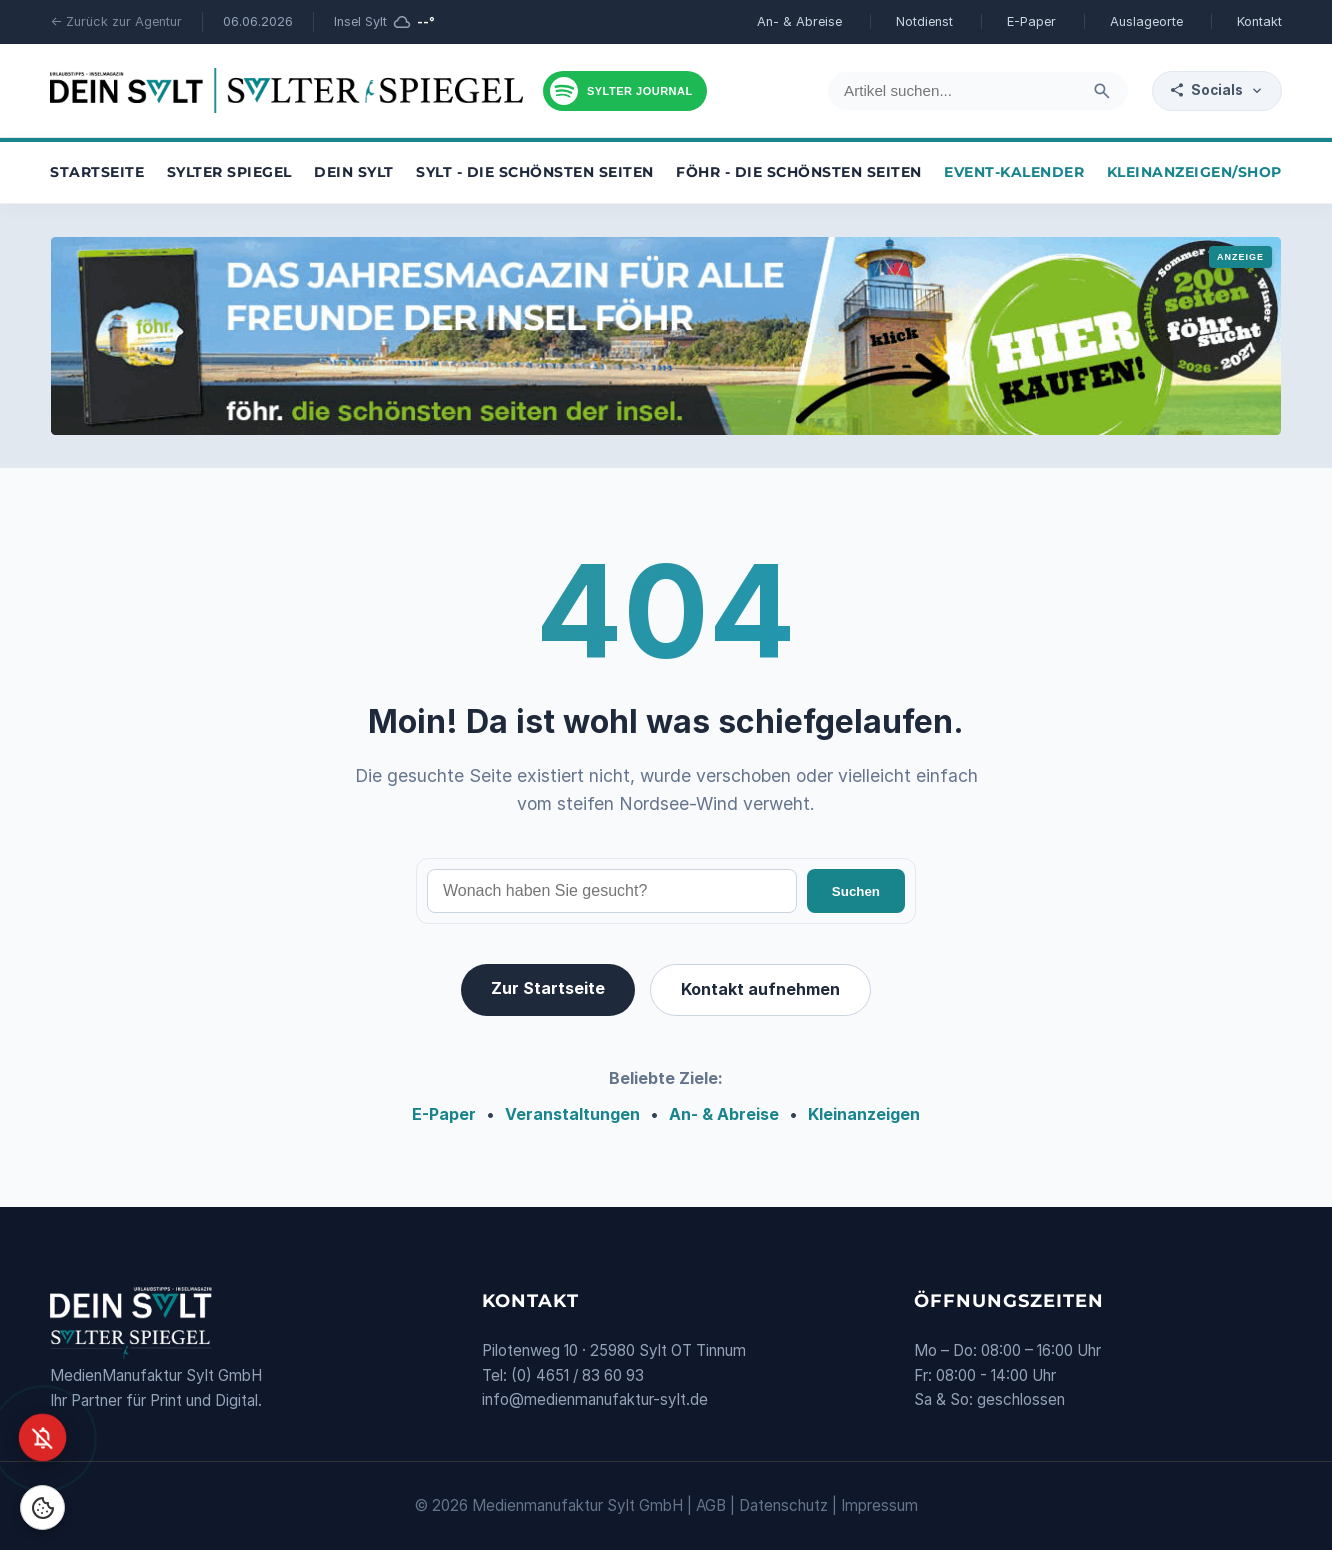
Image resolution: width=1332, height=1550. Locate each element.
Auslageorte (1146, 21)
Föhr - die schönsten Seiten (799, 172)
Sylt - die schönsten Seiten (535, 172)
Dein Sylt (354, 172)
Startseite (97, 172)
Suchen (856, 891)
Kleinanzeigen (864, 1114)
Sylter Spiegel (229, 172)
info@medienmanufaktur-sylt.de (595, 1399)
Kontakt (1259, 21)
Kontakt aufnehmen (760, 989)
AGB (711, 1505)
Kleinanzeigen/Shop (1194, 172)
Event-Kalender (1014, 172)
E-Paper (1031, 21)
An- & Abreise (799, 21)
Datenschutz (783, 1505)
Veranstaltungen (572, 1114)
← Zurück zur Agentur (116, 21)
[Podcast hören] (625, 91)
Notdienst (924, 21)
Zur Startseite (548, 988)
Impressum (879, 1505)
